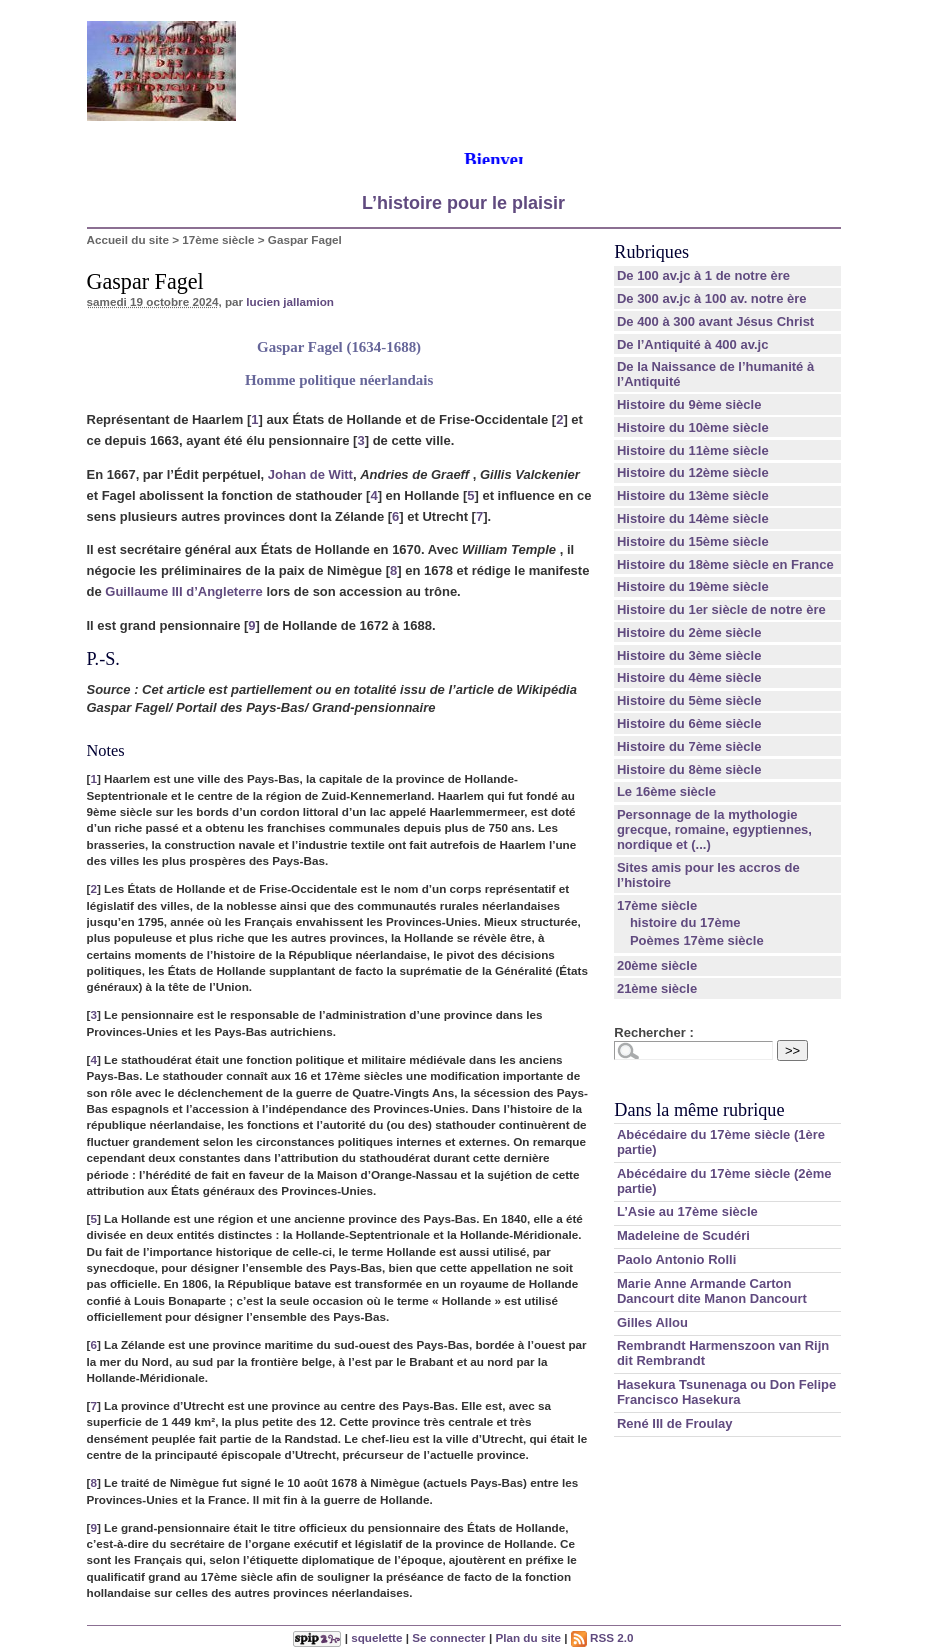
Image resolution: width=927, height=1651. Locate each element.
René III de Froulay (675, 1423)
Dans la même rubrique (699, 1110)
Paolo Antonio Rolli (676, 1259)
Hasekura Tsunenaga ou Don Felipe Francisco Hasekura (726, 1392)
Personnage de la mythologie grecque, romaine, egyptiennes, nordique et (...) (714, 829)
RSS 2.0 (602, 1637)
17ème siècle (218, 239)
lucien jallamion (290, 301)
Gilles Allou (652, 1322)
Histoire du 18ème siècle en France (725, 564)
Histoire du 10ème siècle (693, 427)
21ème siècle (657, 988)
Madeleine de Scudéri (683, 1235)
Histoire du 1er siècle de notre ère (721, 609)
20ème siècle (657, 965)
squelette (376, 1637)
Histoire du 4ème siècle (689, 677)
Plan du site (528, 1637)
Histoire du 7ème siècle (689, 746)
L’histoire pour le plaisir (463, 203)
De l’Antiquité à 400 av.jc (692, 344)
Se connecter (448, 1637)
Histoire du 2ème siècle (689, 632)
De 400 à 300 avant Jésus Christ (715, 321)
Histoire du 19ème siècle (693, 586)
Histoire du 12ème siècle (693, 472)
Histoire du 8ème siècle (689, 769)
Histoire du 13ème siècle (693, 495)
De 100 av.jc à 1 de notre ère (703, 275)
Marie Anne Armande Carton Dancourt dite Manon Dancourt (712, 1291)
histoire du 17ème (685, 922)
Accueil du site (128, 239)
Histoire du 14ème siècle (693, 518)
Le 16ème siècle (666, 791)
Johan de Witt (310, 474)
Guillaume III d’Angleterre (183, 591)
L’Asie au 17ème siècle (687, 1211)
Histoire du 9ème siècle (689, 404)
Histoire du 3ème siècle (689, 655)
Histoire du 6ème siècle (689, 723)
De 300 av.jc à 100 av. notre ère (712, 298)
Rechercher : (653, 1032)
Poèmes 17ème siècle (697, 940)
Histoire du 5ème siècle (689, 700)
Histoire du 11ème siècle (693, 450)
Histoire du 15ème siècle (693, 541)
